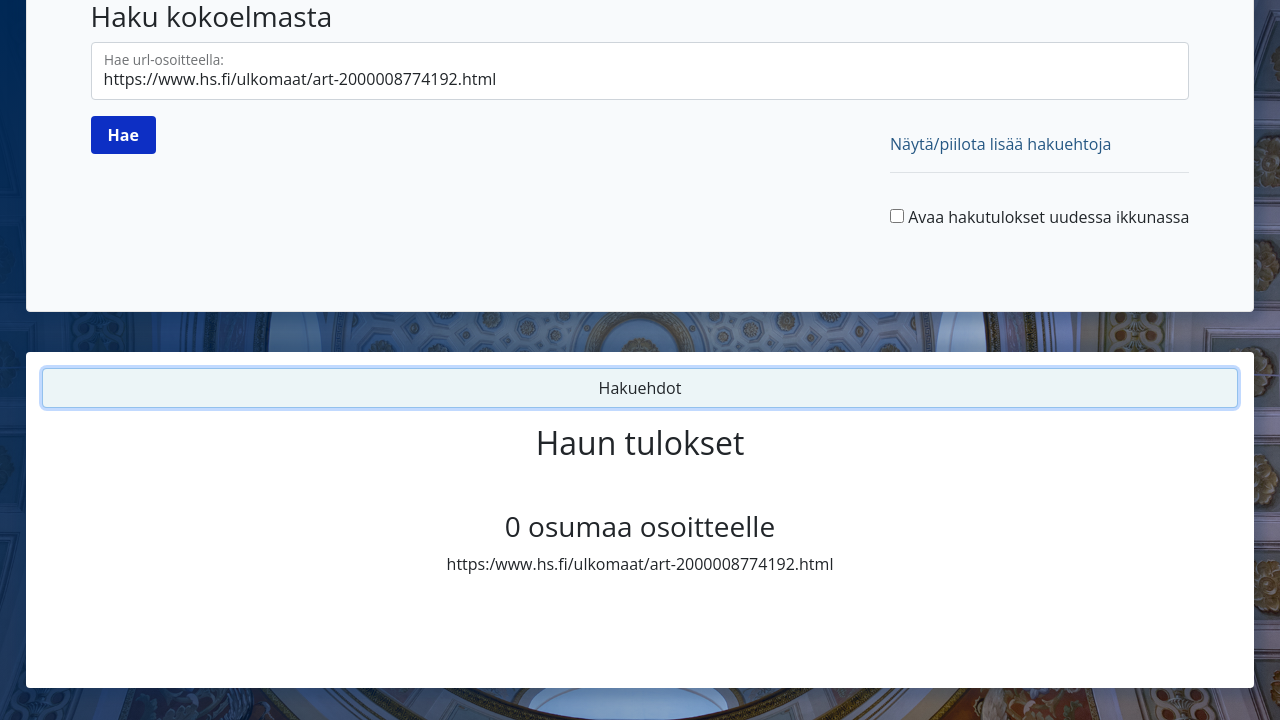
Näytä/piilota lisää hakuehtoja (1000, 144)
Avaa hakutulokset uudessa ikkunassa (1048, 217)
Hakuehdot (640, 388)
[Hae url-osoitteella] (640, 71)
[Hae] (123, 135)
